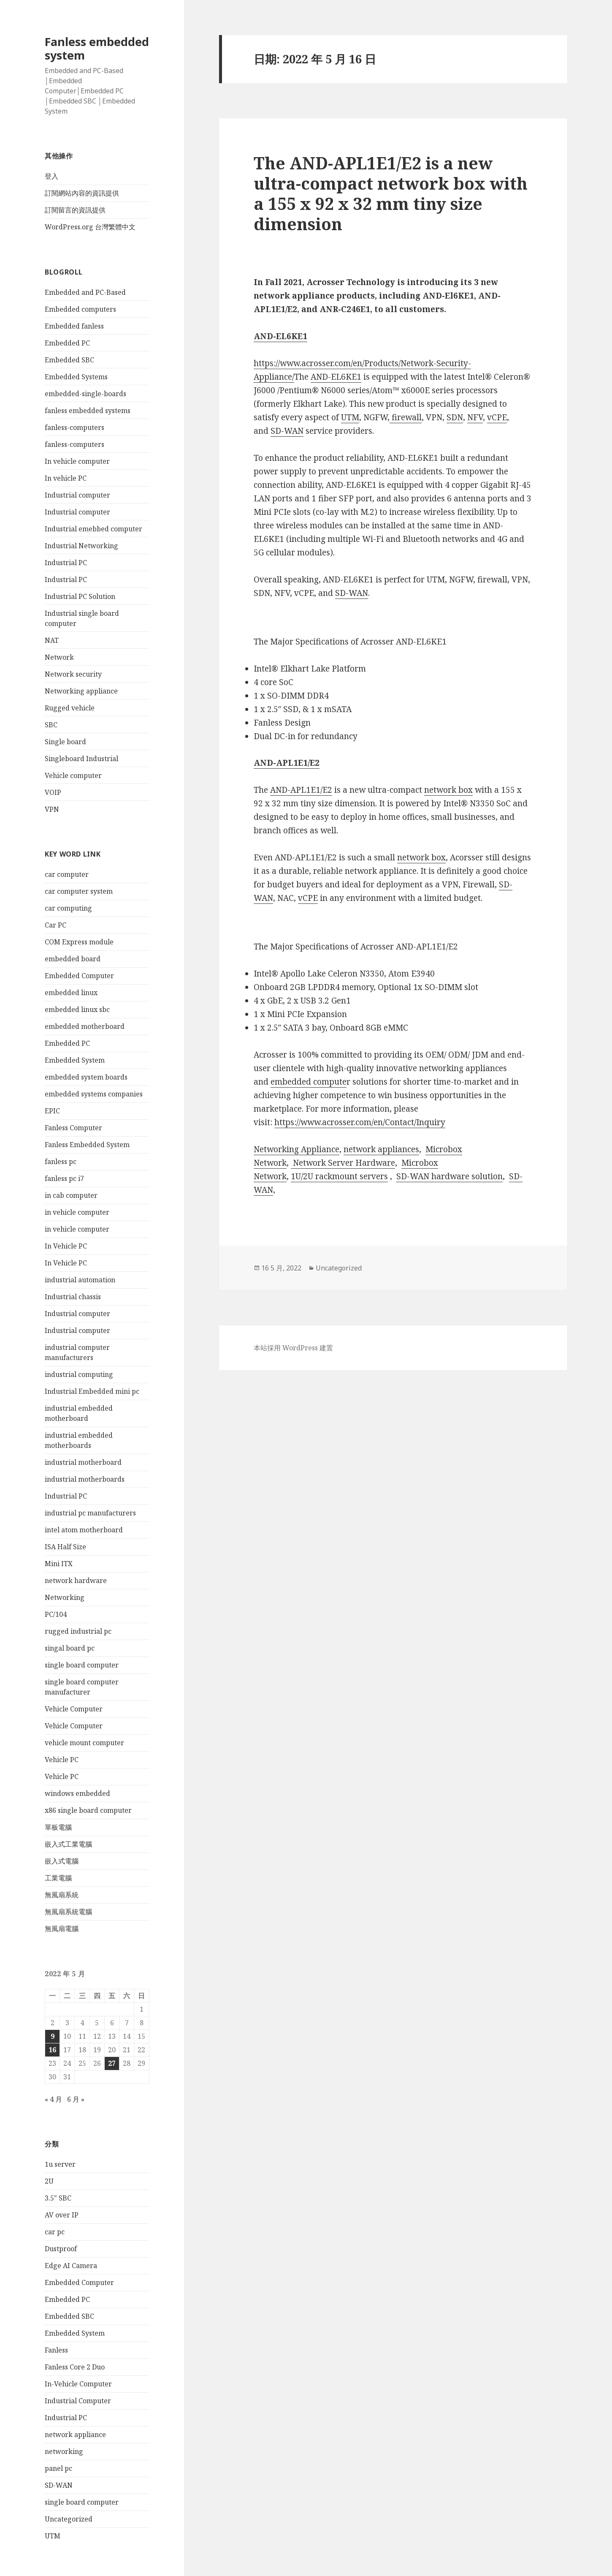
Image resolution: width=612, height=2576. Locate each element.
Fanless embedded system (97, 48)
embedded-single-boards (85, 393)
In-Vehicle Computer (78, 2383)
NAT (52, 640)
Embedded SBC (69, 360)
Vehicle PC (62, 1759)
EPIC (52, 1110)
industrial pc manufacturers (90, 1513)
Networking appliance (81, 691)
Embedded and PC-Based (85, 292)
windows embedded (77, 1793)
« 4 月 (53, 2099)
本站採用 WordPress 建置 (293, 1347)
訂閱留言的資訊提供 (75, 210)
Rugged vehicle (70, 708)
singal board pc (70, 1648)
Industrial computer (77, 495)
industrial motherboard (83, 1462)
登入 (51, 176)
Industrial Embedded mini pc (92, 1391)
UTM (52, 2536)
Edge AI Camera (71, 2265)
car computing (68, 908)
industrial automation (80, 1279)
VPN (52, 809)
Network (59, 657)
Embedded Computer (79, 975)
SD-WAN (59, 2485)
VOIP (53, 792)
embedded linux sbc (77, 1009)
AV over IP (62, 2215)
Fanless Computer (73, 1127)
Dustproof (61, 2248)
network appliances (381, 1149)
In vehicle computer (77, 461)
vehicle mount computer (84, 1742)
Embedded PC (67, 343)
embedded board (72, 958)
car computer (67, 874)
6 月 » (75, 2099)
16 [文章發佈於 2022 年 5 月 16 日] (52, 2049)
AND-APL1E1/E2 (301, 789)
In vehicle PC (66, 478)
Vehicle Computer (74, 1709)
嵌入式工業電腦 (68, 1844)
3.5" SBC (58, 2198)
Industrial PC (66, 562)
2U (49, 2181)
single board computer (82, 1665)
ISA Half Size (65, 1546)
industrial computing (79, 1374)
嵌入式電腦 (62, 1861)
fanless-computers (74, 427)
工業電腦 (58, 1877)
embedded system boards (86, 1077)
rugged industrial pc (78, 1631)
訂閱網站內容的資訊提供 (82, 193)
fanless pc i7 (64, 1178)
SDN (455, 417)
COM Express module (79, 942)
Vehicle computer (73, 775)
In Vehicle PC (66, 1246)
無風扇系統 (62, 1894)
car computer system (79, 891)
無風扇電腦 (62, 1928)
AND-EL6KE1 (336, 376)
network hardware (76, 1580)
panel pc (58, 2468)
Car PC (55, 925)
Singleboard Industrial (81, 758)
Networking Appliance (296, 1149)
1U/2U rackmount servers (339, 1176)
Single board (65, 741)
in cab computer (71, 1195)
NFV (475, 417)
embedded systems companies (94, 1094)
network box (448, 789)
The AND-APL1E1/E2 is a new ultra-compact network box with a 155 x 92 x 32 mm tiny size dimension (391, 193)
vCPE (497, 417)
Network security (73, 674)
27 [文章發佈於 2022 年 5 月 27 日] (112, 2063)
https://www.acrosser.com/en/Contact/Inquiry (359, 1122)
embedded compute (309, 1081)
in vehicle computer (77, 1212)
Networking (64, 1597)
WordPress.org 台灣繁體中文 (90, 226)
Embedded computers (80, 309)
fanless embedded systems (87, 410)
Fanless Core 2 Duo (75, 2367)
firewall (407, 417)
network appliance (75, 2434)
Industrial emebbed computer (93, 528)
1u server (60, 2164)
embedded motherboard (85, 1026)
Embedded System (75, 1060)
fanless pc (60, 1161)
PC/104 (56, 1614)
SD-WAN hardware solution (449, 1176)
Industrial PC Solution (80, 596)
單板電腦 (58, 1827)
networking (64, 2451)
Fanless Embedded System (87, 1144)
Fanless (56, 2350)
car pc (55, 2231)
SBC (51, 724)
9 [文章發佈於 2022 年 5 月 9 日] (52, 2036)
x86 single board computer (88, 1810)
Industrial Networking (81, 545)
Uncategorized (68, 2519)
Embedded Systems (76, 376)
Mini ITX (59, 1563)
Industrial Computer (78, 2400)
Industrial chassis (73, 1296)
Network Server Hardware (344, 1162)
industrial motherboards (85, 1479)
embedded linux (71, 992)
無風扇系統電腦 (68, 1911)
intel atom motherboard (84, 1529)
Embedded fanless (74, 326)
